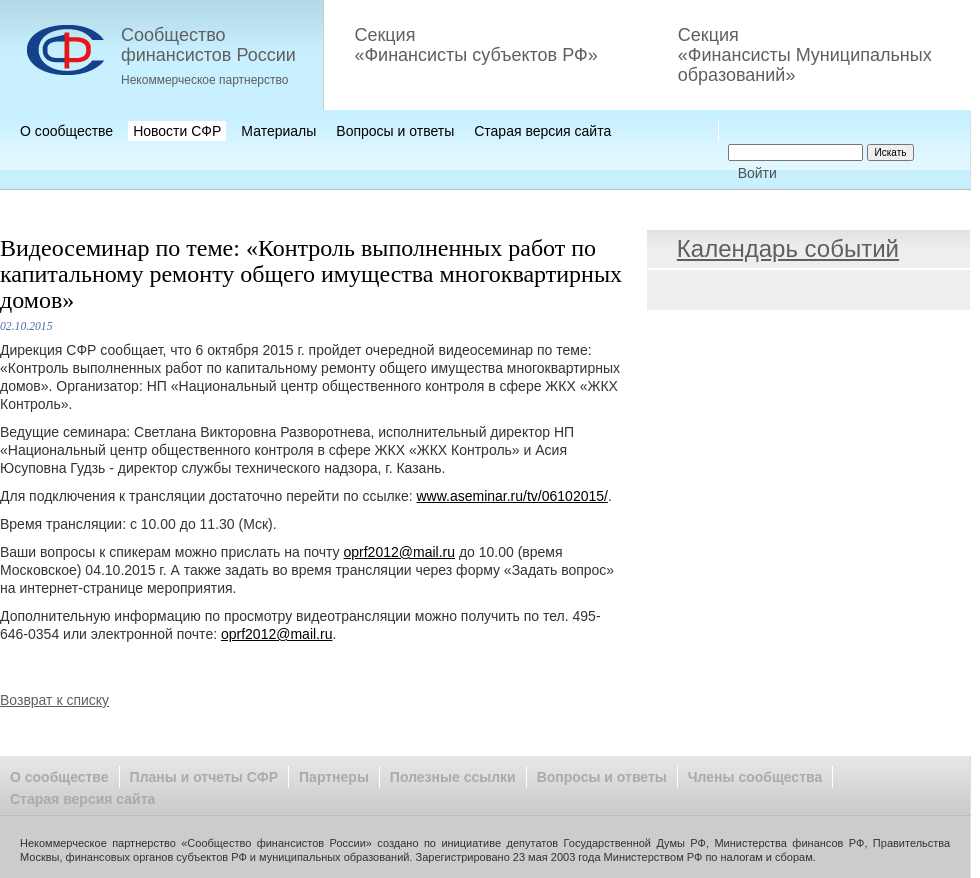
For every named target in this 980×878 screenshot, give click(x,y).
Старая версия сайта (542, 131)
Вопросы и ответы (395, 131)
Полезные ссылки (453, 777)
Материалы (278, 131)
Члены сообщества (755, 777)
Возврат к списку (54, 700)
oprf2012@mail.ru (400, 552)
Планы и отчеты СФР (204, 777)
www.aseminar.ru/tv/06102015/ (511, 496)
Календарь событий (788, 248)
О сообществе (66, 131)
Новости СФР (177, 131)
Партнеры (334, 777)
